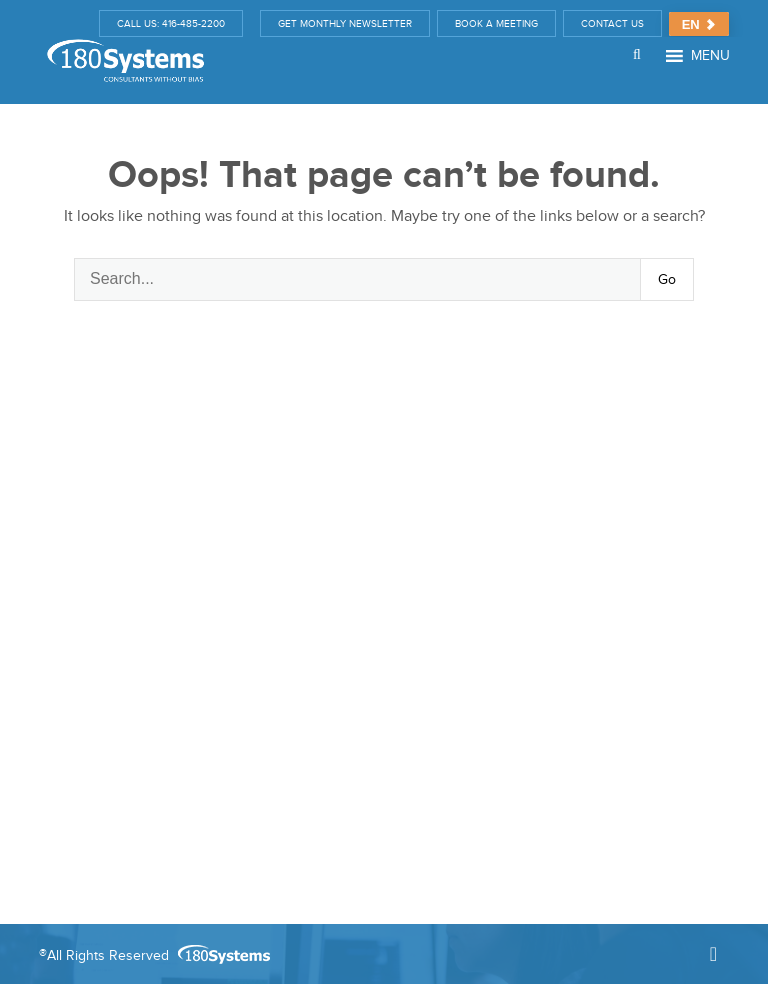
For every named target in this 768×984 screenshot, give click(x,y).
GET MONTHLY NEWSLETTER (345, 23)
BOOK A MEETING (496, 23)
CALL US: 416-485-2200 (171, 23)
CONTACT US (612, 23)
